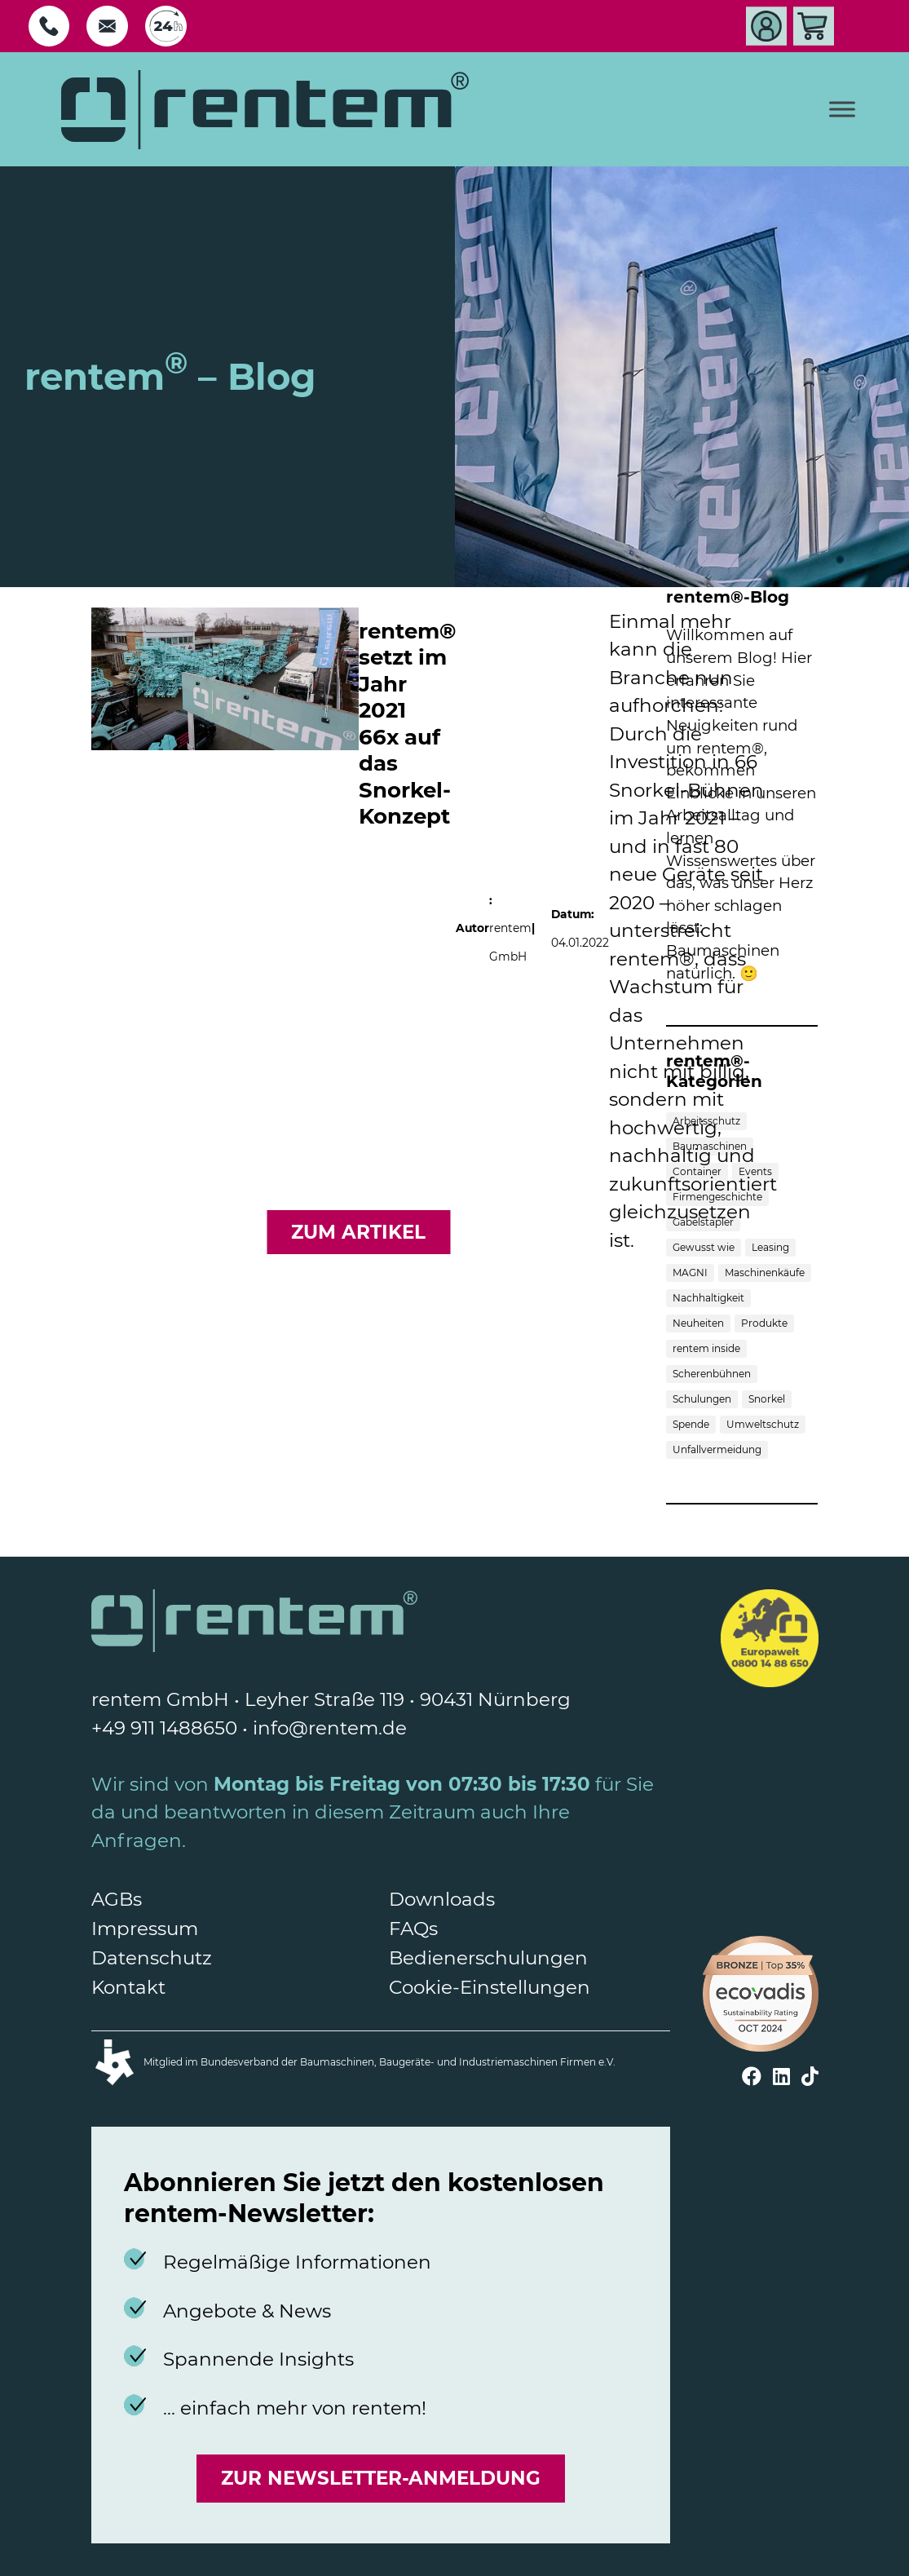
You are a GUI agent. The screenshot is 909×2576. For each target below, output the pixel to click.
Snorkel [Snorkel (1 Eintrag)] (766, 1399)
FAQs (413, 1928)
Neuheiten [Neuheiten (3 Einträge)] (698, 1323)
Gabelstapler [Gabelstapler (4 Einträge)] (703, 1222)
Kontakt (128, 1987)
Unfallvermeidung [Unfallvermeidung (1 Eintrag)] (717, 1449)
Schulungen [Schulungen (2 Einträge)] (702, 1399)
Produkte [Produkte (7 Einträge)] (764, 1323)
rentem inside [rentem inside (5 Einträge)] (706, 1348)
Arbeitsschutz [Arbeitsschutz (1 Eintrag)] (706, 1121)
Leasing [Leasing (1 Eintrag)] (770, 1247)
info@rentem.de (330, 1728)
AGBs (116, 1899)
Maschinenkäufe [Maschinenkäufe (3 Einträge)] (765, 1272)
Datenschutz (151, 1957)
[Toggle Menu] (842, 109)
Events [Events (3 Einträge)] (755, 1171)
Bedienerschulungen (488, 1957)
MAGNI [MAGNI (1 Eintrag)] (690, 1272)
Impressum (144, 1928)
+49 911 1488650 (164, 1728)
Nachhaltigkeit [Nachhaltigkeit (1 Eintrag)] (708, 1298)
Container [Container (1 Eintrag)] (697, 1171)
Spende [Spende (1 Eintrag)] (691, 1424)
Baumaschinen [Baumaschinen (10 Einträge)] (710, 1146)
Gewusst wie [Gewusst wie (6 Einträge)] (704, 1247)
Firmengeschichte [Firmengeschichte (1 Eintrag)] (717, 1197)
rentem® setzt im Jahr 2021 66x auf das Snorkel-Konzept (407, 724)
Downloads (442, 1899)
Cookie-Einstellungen (489, 1987)
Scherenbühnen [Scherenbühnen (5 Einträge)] (712, 1374)
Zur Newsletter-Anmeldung (381, 2478)
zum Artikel (358, 1232)
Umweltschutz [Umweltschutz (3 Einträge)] (762, 1424)
